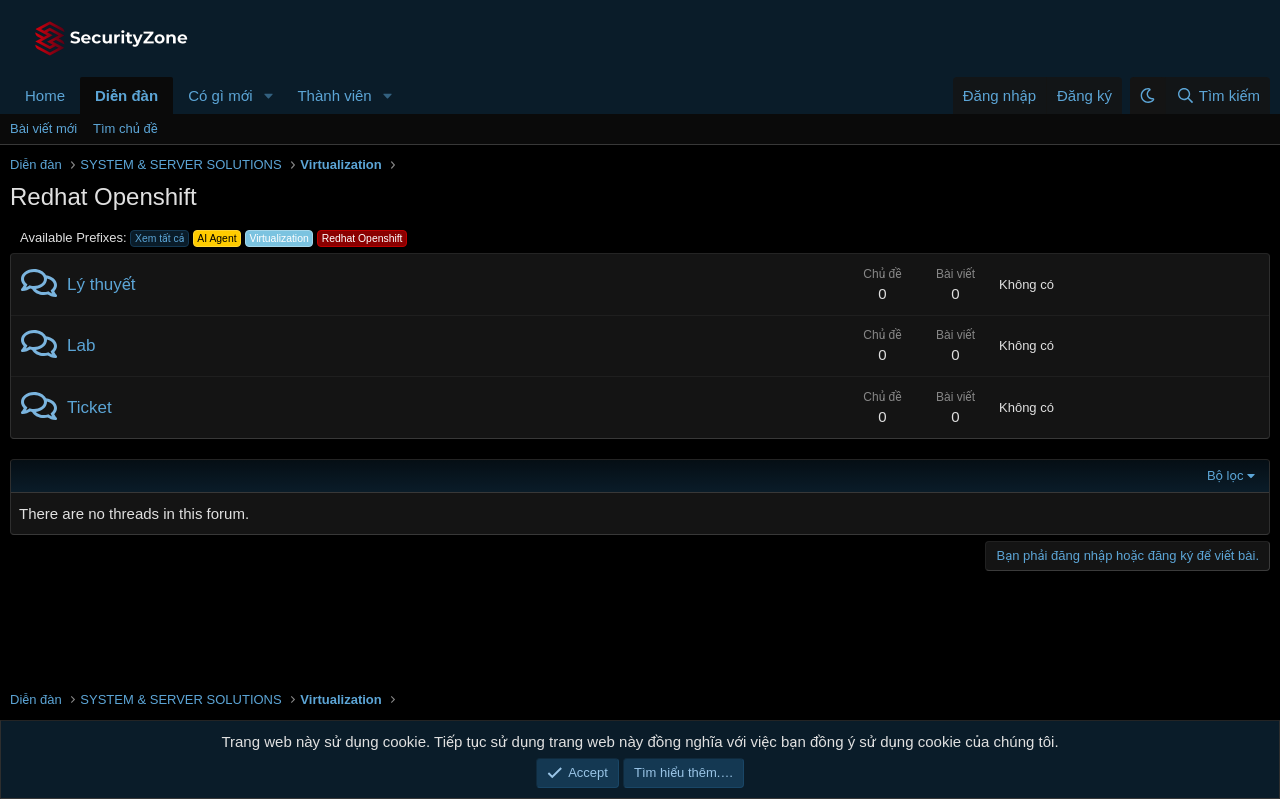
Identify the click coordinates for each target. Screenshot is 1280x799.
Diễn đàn (126, 95)
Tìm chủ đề (125, 128)
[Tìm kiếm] (1217, 95)
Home (45, 95)
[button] (268, 95)
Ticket (89, 407)
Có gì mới (220, 95)
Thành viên (334, 95)
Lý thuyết (101, 284)
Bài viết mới (43, 128)
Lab (81, 345)
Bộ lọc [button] (1225, 475)
